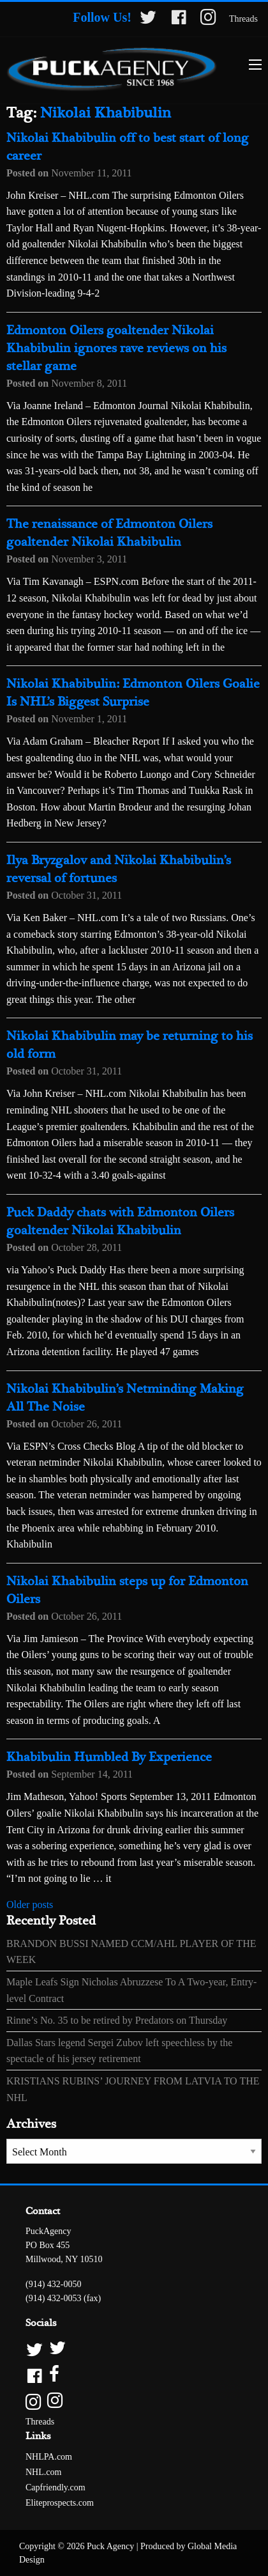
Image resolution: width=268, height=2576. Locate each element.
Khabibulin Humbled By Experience (109, 1757)
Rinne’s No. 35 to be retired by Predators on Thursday (116, 2020)
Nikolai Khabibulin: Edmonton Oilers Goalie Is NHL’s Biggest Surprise (133, 693)
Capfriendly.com (56, 2487)
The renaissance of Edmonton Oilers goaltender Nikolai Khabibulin (109, 533)
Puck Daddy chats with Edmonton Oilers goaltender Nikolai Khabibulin (120, 1221)
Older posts (29, 1904)
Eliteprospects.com (60, 2503)
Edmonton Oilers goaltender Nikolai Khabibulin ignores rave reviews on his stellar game (116, 348)
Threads (243, 19)
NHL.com (43, 2472)
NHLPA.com (49, 2457)
